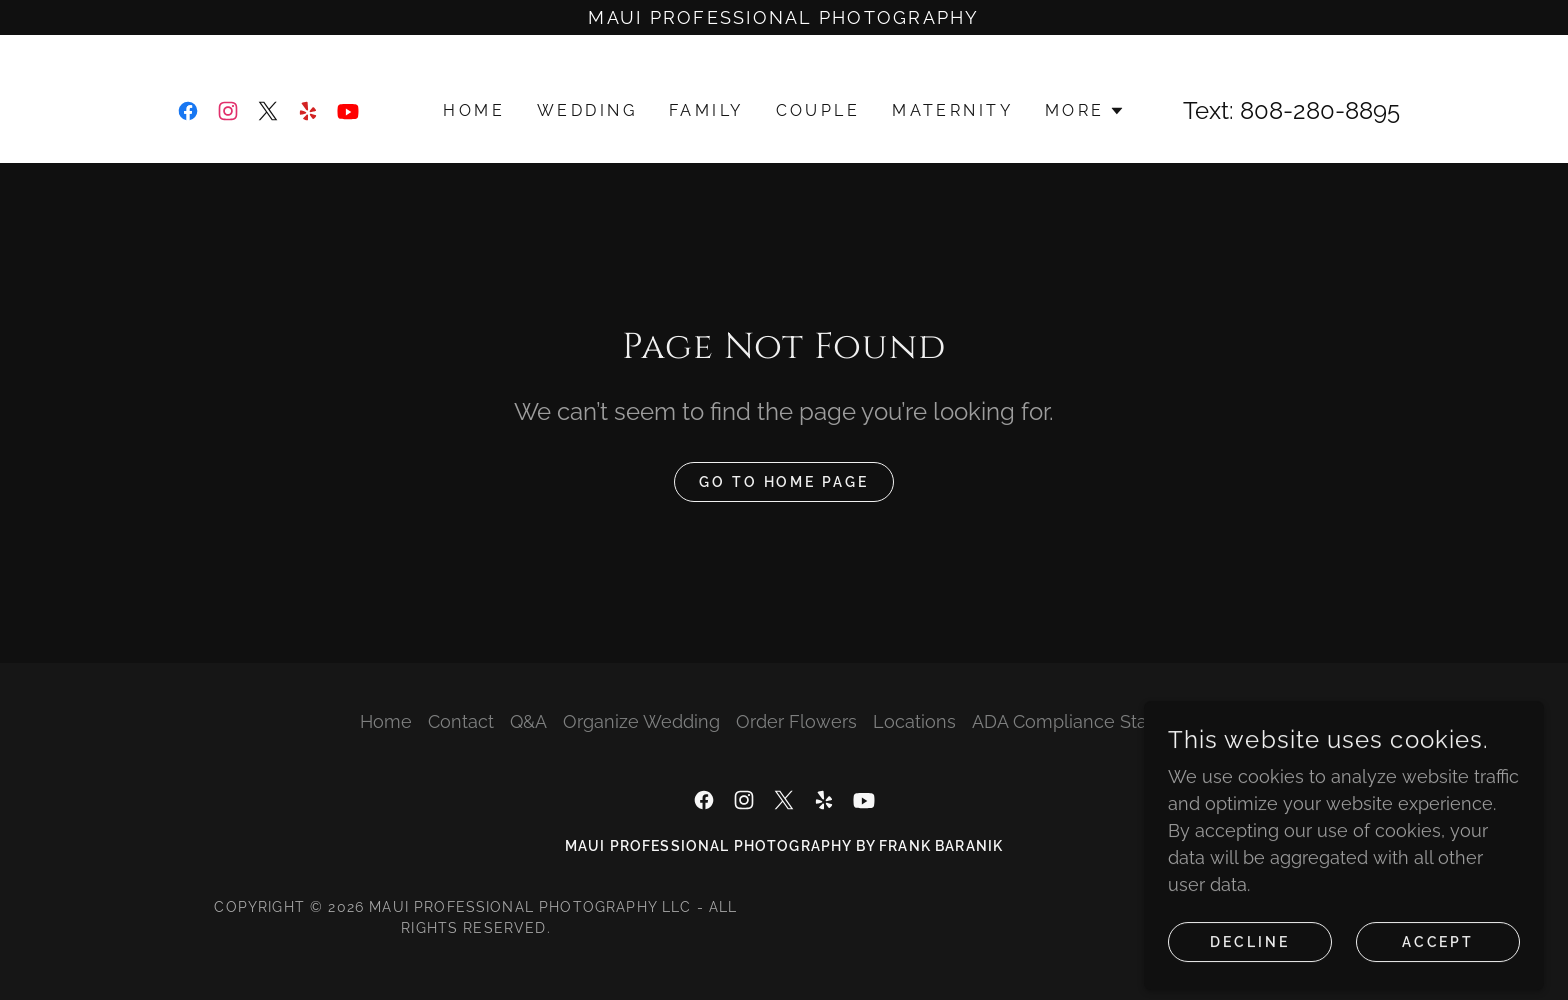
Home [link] (474, 110)
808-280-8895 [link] (1320, 110)
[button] (1085, 111)
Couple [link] (818, 110)
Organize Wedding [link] (641, 721)
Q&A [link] (528, 721)
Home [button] (386, 721)
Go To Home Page (784, 482)
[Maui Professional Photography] (784, 17)
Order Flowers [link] (796, 721)
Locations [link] (914, 721)
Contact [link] (461, 721)
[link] (188, 111)
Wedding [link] (587, 110)
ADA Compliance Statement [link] (1090, 721)
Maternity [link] (952, 110)
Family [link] (706, 110)
